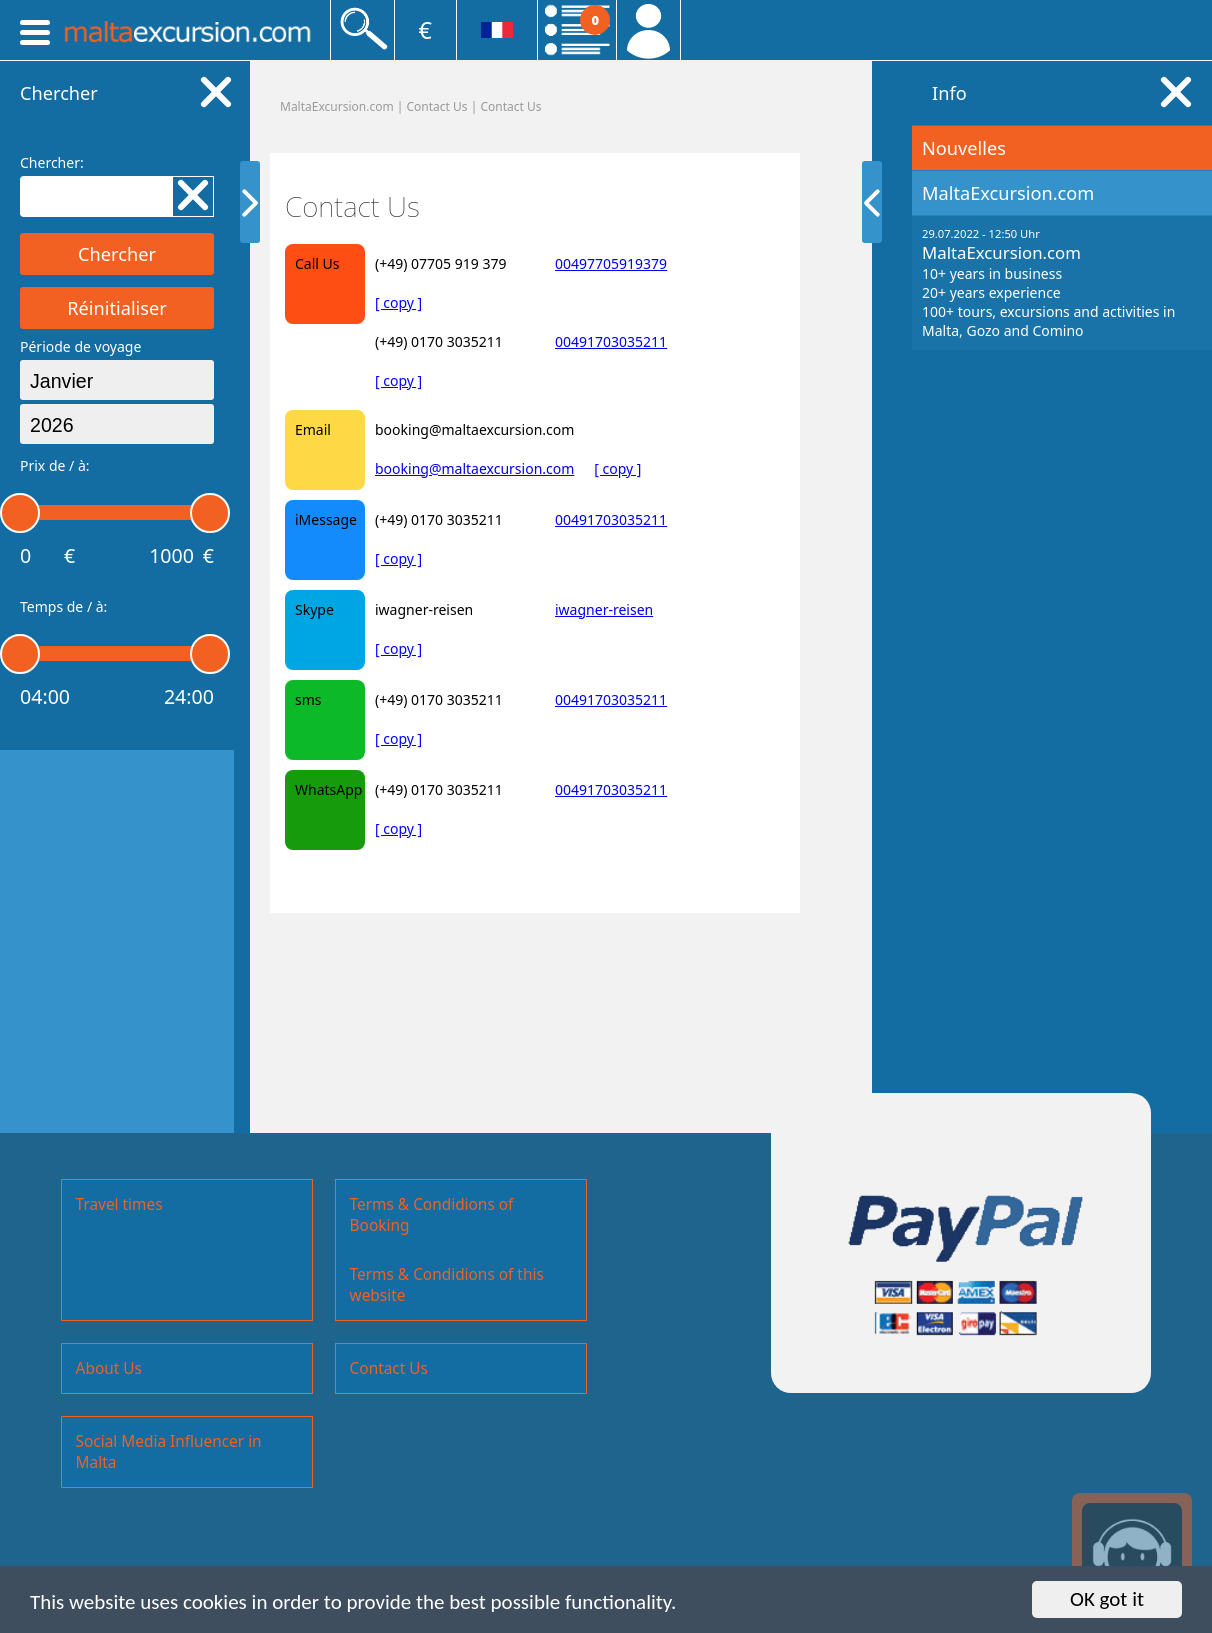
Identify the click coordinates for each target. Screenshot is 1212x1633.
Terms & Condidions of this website (447, 1285)
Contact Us (510, 106)
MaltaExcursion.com (337, 106)
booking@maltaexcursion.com (474, 468)
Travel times (119, 1204)
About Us (109, 1368)
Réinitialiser (117, 308)
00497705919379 (611, 263)
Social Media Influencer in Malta (169, 1452)
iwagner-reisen (604, 609)
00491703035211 (611, 341)
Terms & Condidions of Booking (432, 1215)
